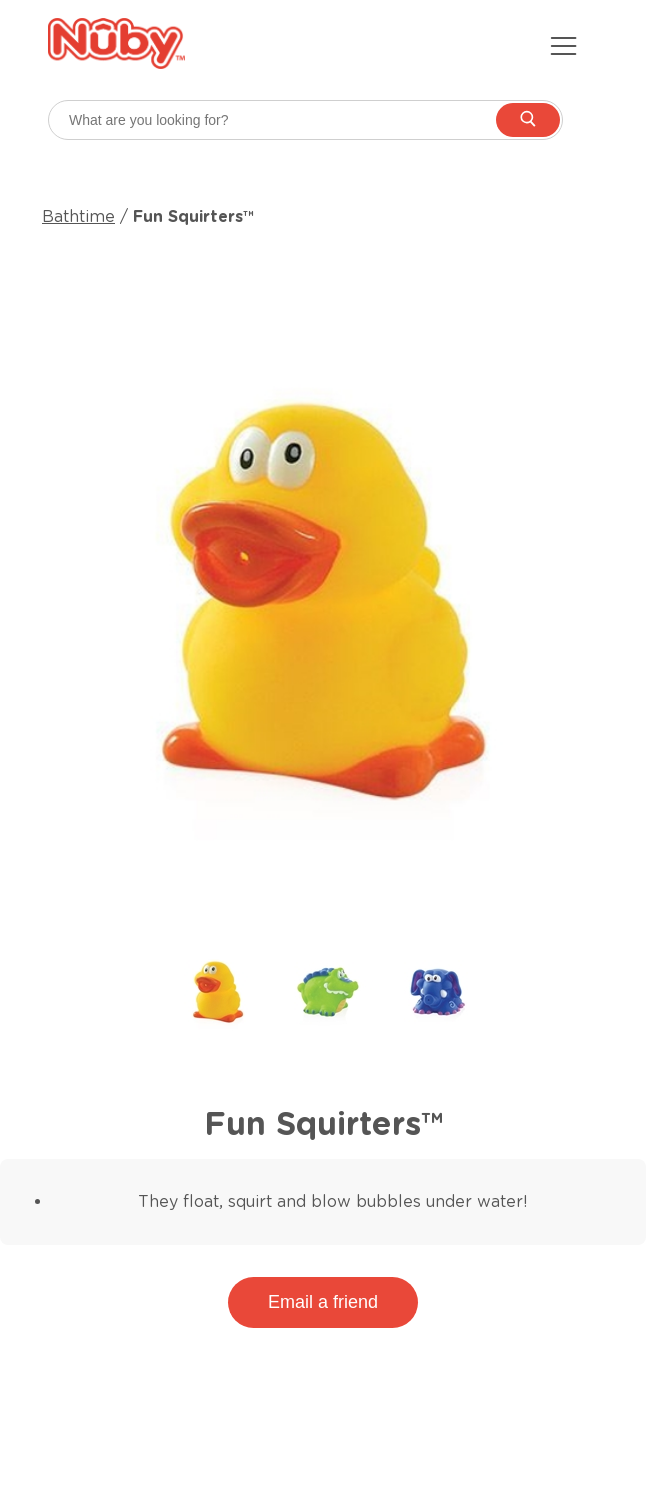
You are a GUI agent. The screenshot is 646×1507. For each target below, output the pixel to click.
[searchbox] (305, 120)
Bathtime (78, 216)
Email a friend (323, 1302)
